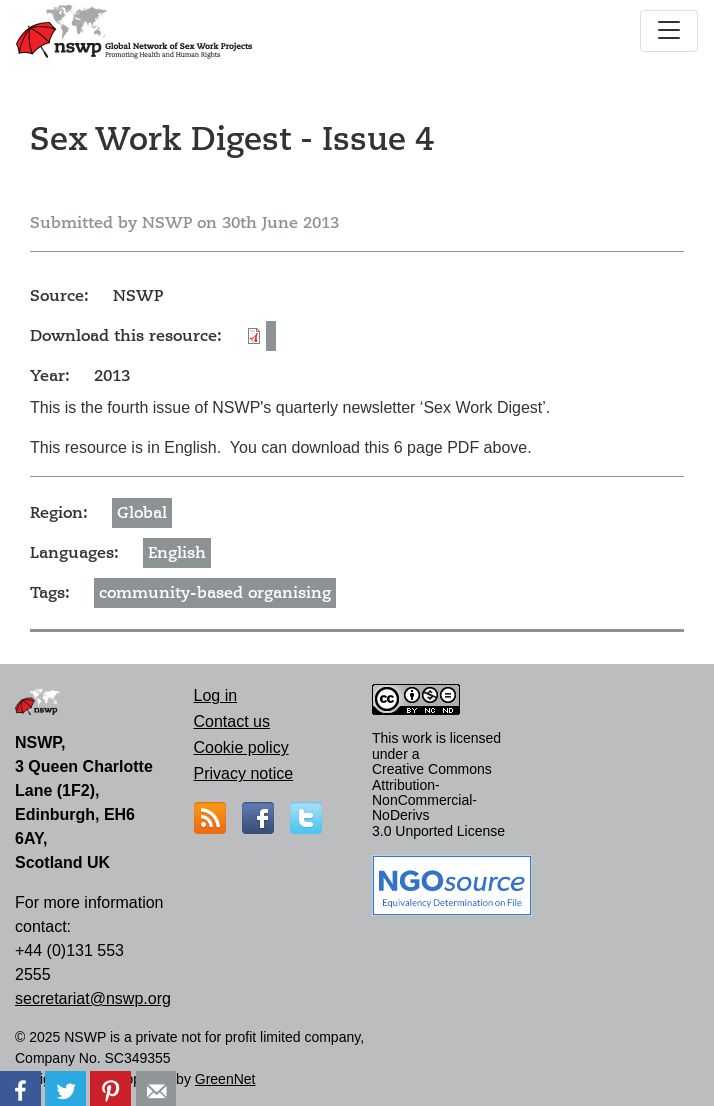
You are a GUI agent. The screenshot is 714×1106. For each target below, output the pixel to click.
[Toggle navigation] (669, 31)
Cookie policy (241, 747)
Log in (216, 695)
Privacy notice (244, 773)
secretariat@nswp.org (93, 998)
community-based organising (215, 593)
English (177, 553)
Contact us (232, 721)
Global (142, 513)
